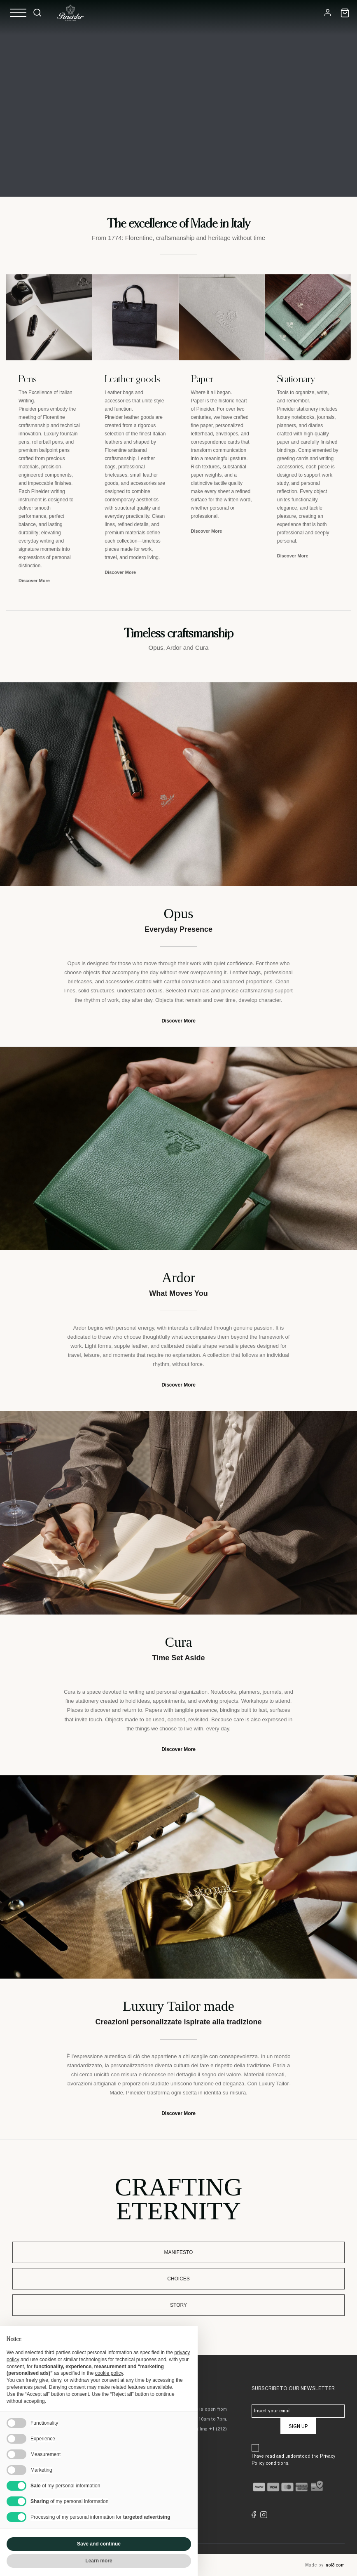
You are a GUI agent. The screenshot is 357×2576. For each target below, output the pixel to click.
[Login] (327, 12)
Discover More (34, 580)
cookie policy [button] (109, 2373)
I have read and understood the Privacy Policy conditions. (293, 2460)
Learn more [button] (98, 2561)
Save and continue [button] (99, 2544)
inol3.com (334, 2565)
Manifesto (178, 2252)
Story (178, 2305)
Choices (178, 2279)
